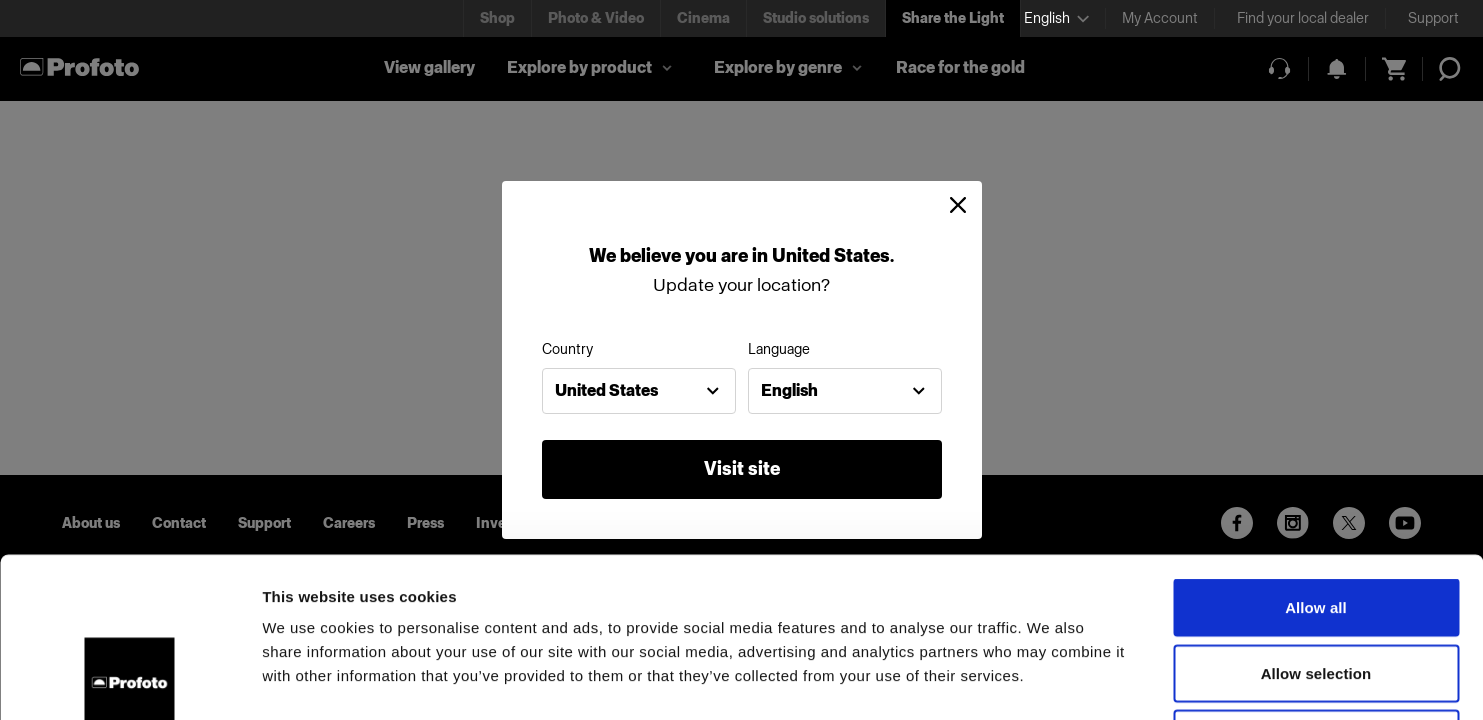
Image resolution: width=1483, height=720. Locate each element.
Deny (1315, 588)
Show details (1049, 680)
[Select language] (1056, 18)
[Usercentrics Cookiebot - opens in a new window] (129, 681)
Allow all (1316, 457)
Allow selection (1316, 523)
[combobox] (639, 391)
